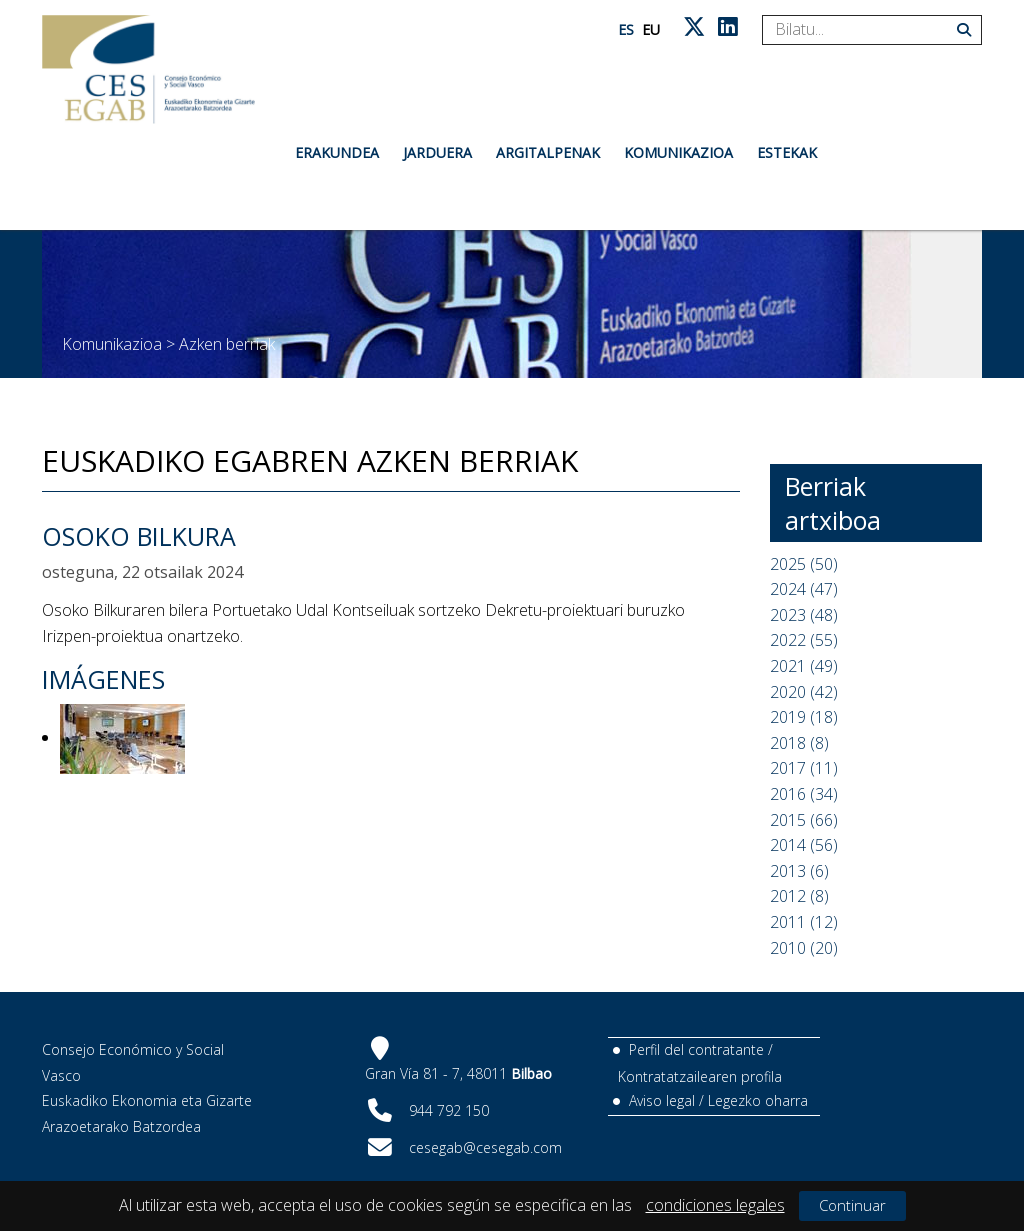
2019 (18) (804, 717)
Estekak (787, 152)
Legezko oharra (758, 1100)
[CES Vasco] (148, 69)
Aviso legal (662, 1100)
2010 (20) (804, 948)
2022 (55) (804, 640)
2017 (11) (804, 768)
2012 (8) (799, 896)
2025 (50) (804, 564)
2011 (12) (804, 922)
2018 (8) (799, 743)
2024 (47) (804, 589)
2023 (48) (804, 615)
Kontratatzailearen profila (700, 1076)
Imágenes (103, 679)
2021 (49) (804, 666)
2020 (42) (804, 692)
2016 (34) (804, 794)
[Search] (864, 30)
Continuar (852, 1205)
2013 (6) (799, 871)
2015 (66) (804, 820)
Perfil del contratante (696, 1049)
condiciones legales (715, 1205)
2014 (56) (804, 845)
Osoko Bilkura (139, 536)
